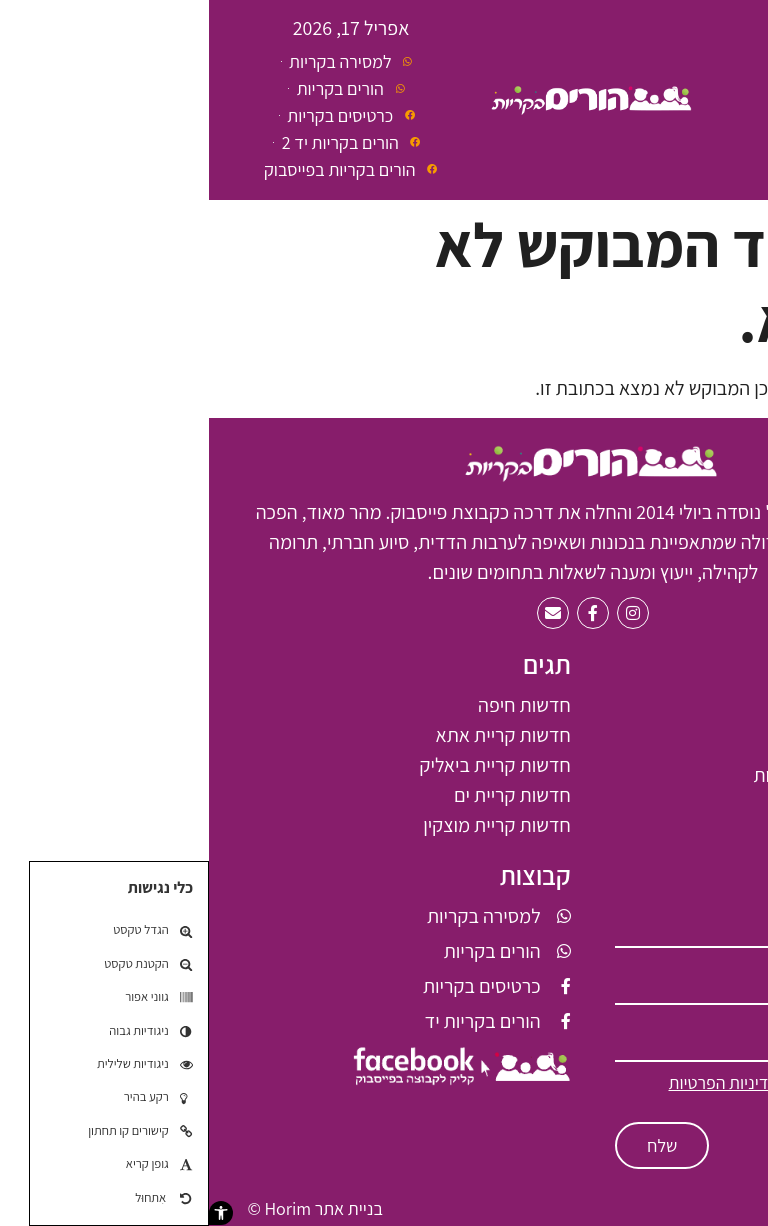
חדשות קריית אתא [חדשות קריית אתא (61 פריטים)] (294, 735)
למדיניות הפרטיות (519, 1082)
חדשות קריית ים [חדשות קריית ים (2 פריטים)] (303, 795)
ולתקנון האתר (649, 1102)
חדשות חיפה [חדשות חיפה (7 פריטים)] (315, 705)
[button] (12, 1213)
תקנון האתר (690, 1208)
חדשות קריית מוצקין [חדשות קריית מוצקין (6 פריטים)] (288, 825)
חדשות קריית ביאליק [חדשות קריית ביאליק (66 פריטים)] (285, 765)
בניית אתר (140, 1208)
